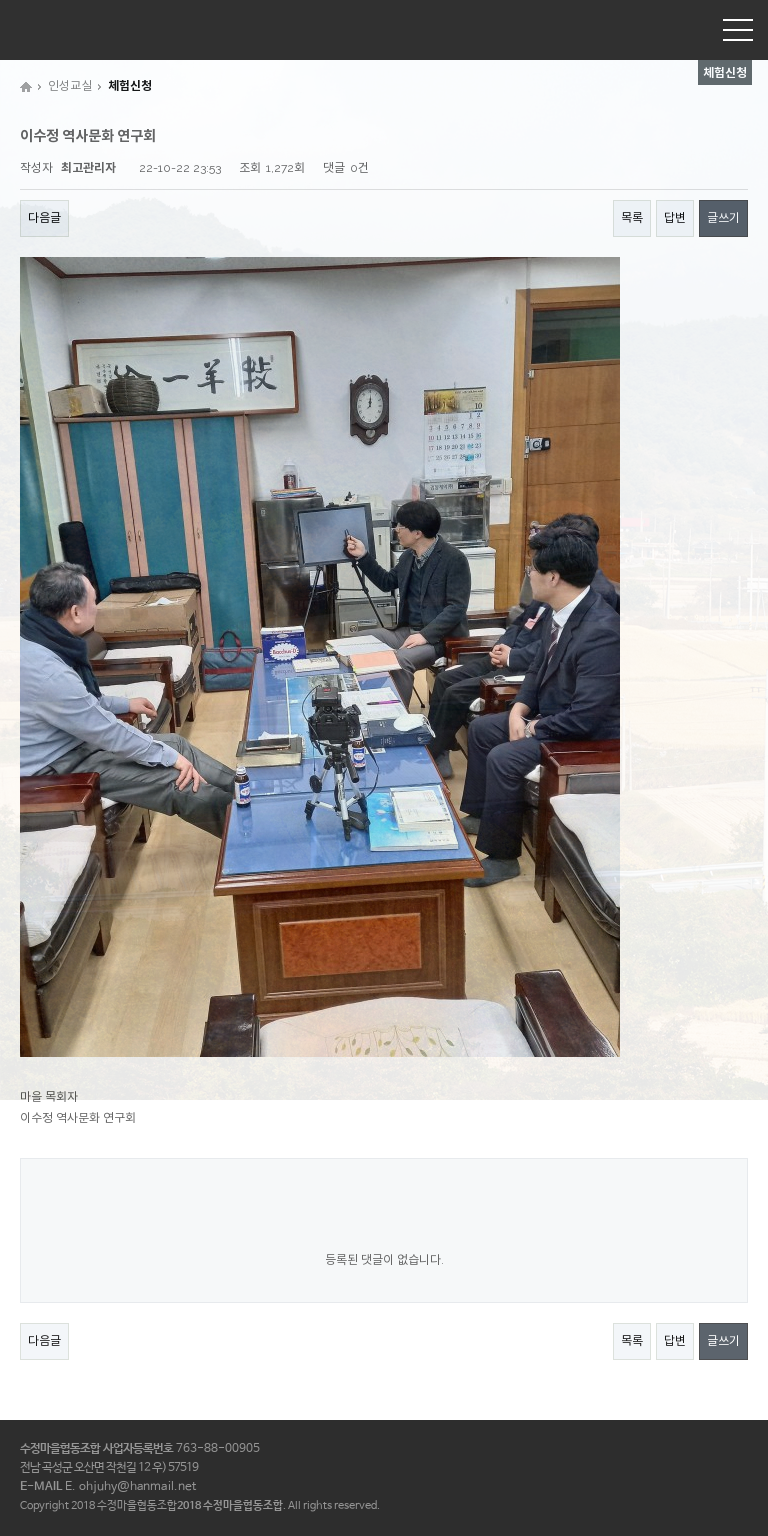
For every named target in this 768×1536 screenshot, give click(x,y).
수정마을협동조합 (65, 29)
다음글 (44, 218)
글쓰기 (723, 218)
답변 (675, 218)
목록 (632, 218)
